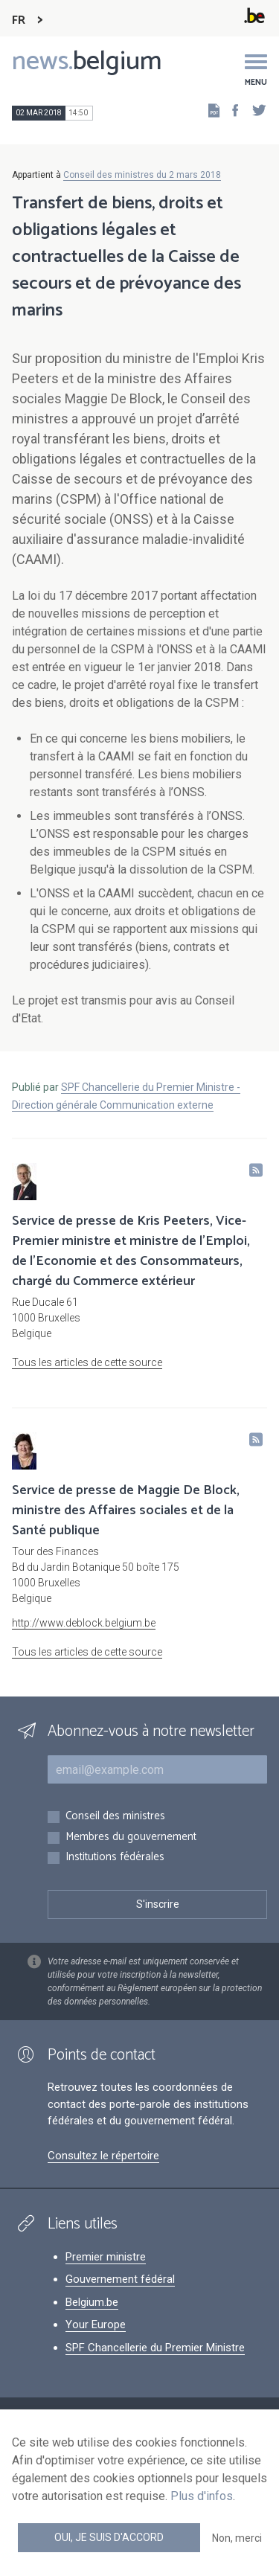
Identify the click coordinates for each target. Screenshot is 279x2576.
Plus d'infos (201, 2496)
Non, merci (237, 2538)
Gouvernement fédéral (120, 2279)
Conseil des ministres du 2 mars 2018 (142, 175)
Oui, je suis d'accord (109, 2537)
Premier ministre (105, 2256)
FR (18, 20)
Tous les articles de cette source (87, 1362)
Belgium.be (91, 2302)
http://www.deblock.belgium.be (83, 1623)
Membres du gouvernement (130, 1837)
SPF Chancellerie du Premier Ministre (155, 2347)
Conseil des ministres (115, 1816)
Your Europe (95, 2324)
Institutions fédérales (114, 1857)
